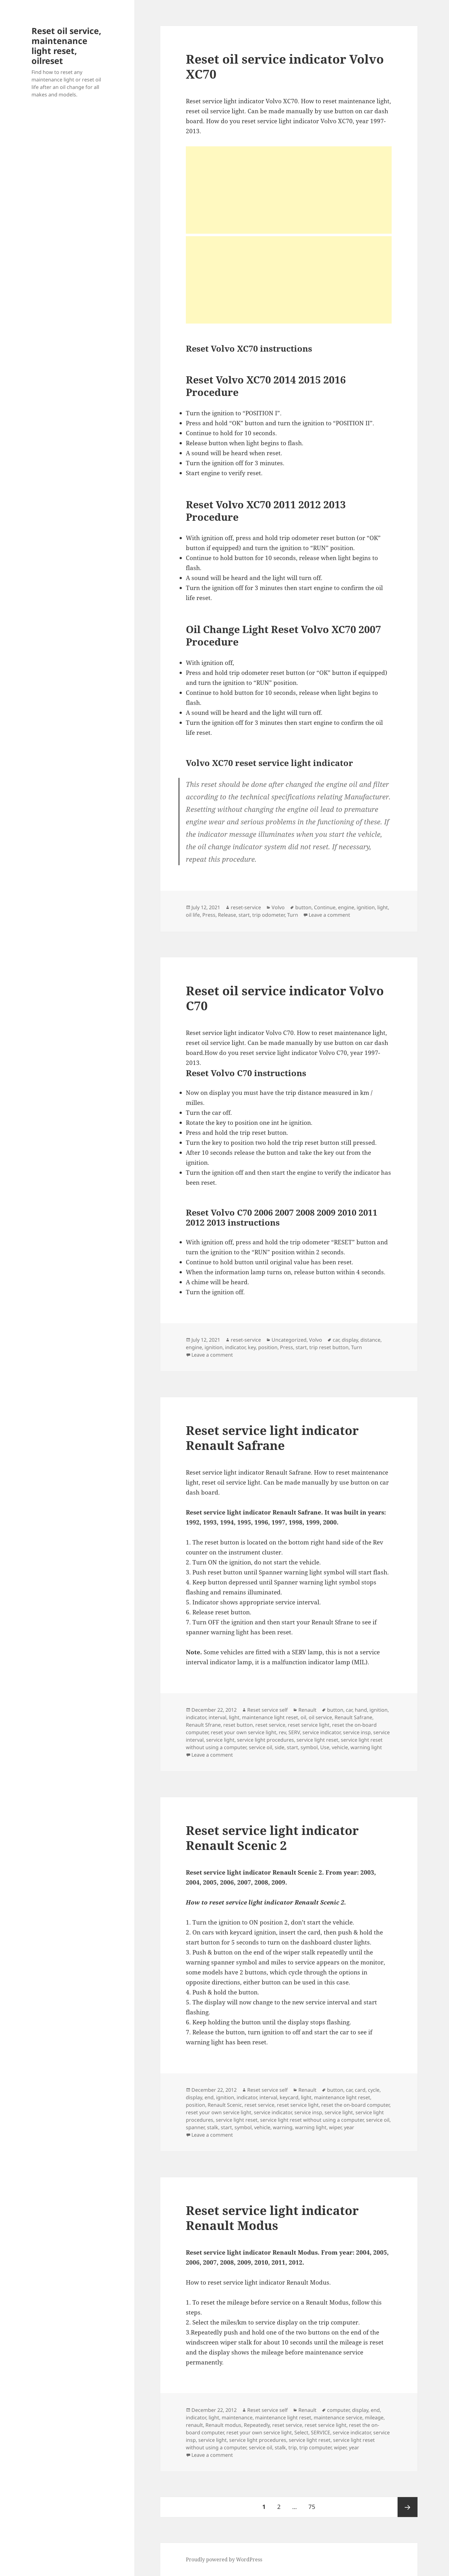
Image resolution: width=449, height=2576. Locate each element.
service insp (357, 1732)
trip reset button (329, 1347)
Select (301, 2432)
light (382, 907)
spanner (195, 2127)
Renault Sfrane (203, 1724)
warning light (366, 1747)
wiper (335, 2127)
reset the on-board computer (355, 2104)
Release (227, 914)
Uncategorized (289, 1339)
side (279, 1747)
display (350, 1339)
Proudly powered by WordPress (224, 2559)
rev (282, 1732)
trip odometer (268, 914)
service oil (260, 1747)
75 (314, 2504)
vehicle (340, 1747)
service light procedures (265, 1739)
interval (217, 1717)
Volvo (278, 907)
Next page (408, 2507)
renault (194, 2425)
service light (220, 1739)
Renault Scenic (225, 2104)
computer (338, 2410)
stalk (212, 2127)
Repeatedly (257, 2425)
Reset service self (267, 1709)
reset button (238, 1724)
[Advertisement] (289, 190)
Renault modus (223, 2425)
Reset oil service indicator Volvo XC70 (285, 66)
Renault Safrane (353, 1717)
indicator (235, 1347)
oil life (193, 914)
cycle (373, 2089)
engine (346, 907)
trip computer (315, 2447)
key (252, 1347)
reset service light (309, 1724)
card (360, 2089)
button (303, 907)
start (244, 914)
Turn (292, 914)
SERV (294, 1732)
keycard (289, 2097)
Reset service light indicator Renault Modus (272, 2217)
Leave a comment (329, 914)
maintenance (237, 2417)
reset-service (246, 907)
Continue (325, 907)
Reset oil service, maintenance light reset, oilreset (66, 45)
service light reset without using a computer (312, 2119)
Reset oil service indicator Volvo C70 (285, 998)
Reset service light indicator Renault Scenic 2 (272, 1837)
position (268, 1347)
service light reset (317, 1739)
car (336, 1339)
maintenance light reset (270, 1717)
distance (370, 1339)
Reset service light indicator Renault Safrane (272, 1437)
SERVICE (320, 2432)
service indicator (321, 1732)
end (209, 2097)
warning (282, 2127)
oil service (320, 1717)
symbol (309, 1747)
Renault (307, 1709)
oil (303, 1717)
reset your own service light (243, 1732)
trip (292, 2447)
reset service (270, 1724)
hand (361, 1709)
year (349, 2127)
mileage (374, 2417)
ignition (366, 907)
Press (208, 914)
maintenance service (338, 2417)
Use (324, 1747)
